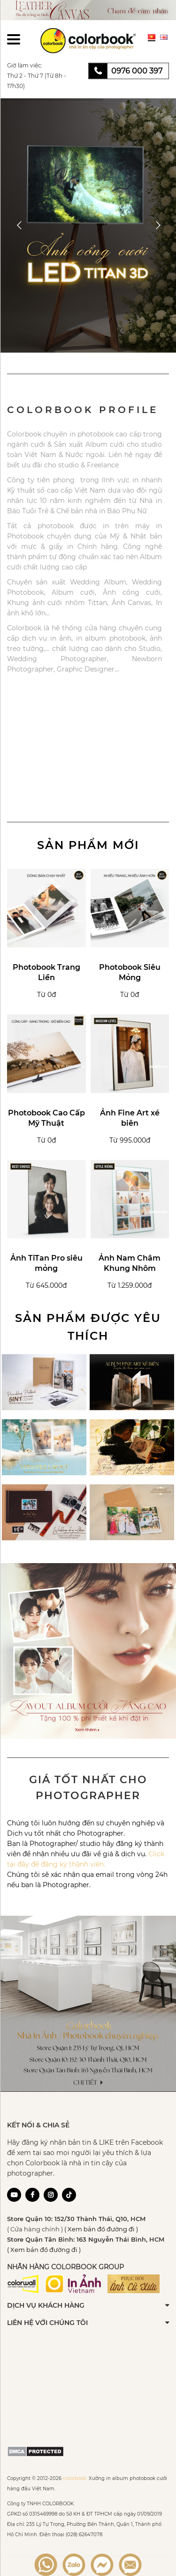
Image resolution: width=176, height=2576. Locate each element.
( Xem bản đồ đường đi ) (101, 2229)
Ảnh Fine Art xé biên (130, 1118)
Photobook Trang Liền (46, 972)
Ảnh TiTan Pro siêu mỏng (46, 1263)
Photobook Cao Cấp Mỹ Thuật (46, 1118)
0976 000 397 (136, 70)
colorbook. (75, 2478)
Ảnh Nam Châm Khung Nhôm (130, 1263)
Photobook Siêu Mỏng (130, 972)
